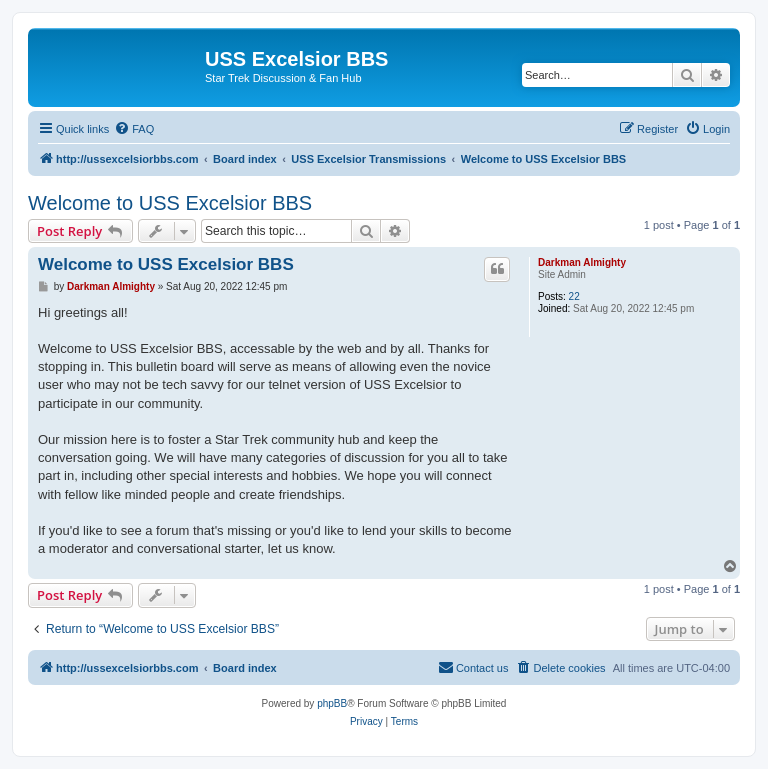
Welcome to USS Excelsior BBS (170, 203)
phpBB (332, 703)
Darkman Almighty (582, 262)
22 (574, 296)
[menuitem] (134, 129)
